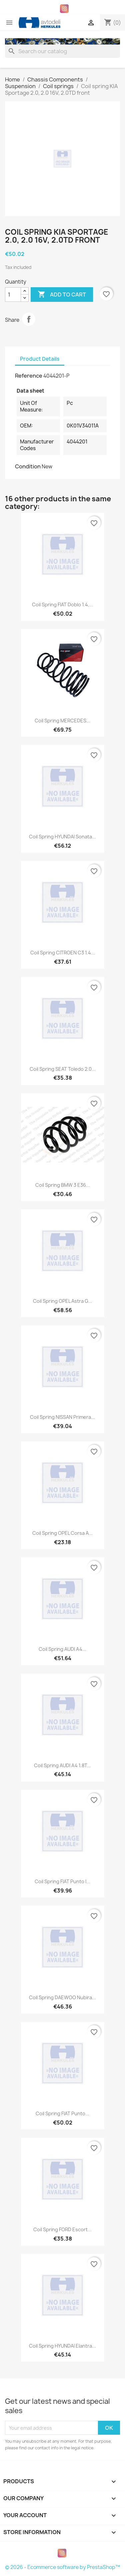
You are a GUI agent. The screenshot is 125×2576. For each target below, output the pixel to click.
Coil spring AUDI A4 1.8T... (62, 1765)
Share (28, 319)
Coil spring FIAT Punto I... (62, 1881)
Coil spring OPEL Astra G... (62, 1301)
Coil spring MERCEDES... (62, 720)
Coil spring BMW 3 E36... (62, 1185)
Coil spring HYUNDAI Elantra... (62, 2346)
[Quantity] (13, 294)
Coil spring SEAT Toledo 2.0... (63, 1069)
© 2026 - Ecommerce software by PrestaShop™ (62, 2567)
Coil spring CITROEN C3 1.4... (62, 952)
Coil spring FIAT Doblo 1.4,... (62, 604)
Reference (28, 375)
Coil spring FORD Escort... (62, 2229)
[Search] (62, 51)
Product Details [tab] (39, 358)
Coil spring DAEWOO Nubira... (62, 1997)
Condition (28, 466)
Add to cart (62, 294)
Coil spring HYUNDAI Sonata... (62, 836)
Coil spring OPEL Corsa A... (62, 1533)
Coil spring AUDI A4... (62, 1649)
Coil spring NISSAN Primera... (62, 1417)
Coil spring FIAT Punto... (62, 2113)
